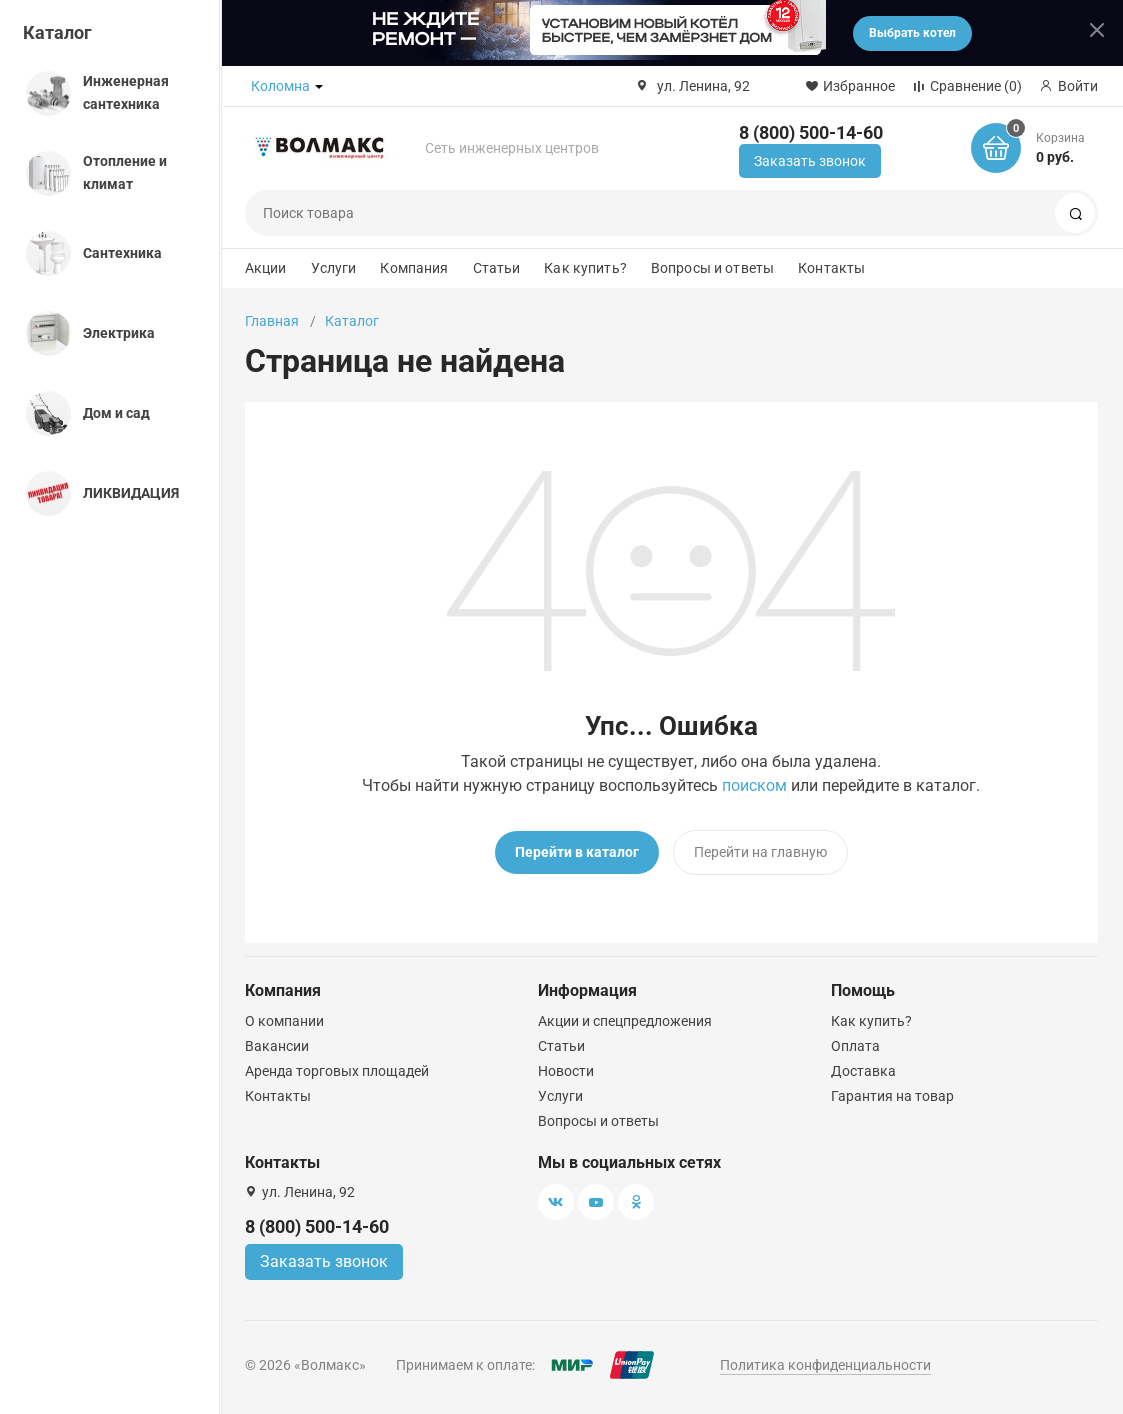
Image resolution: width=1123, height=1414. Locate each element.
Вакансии (277, 1046)
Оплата (855, 1046)
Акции (266, 268)
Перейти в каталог (577, 852)
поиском (754, 785)
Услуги (334, 268)
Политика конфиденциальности (825, 1365)
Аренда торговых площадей (337, 1071)
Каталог (57, 32)
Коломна (280, 86)
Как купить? (585, 268)
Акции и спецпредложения (625, 1021)
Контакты (831, 268)
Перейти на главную (760, 852)
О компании (284, 1021)
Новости (566, 1071)
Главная (272, 321)
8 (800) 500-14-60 (811, 132)
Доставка (863, 1071)
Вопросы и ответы (712, 268)
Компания (414, 268)
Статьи (497, 268)
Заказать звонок (810, 161)
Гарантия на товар (892, 1096)
